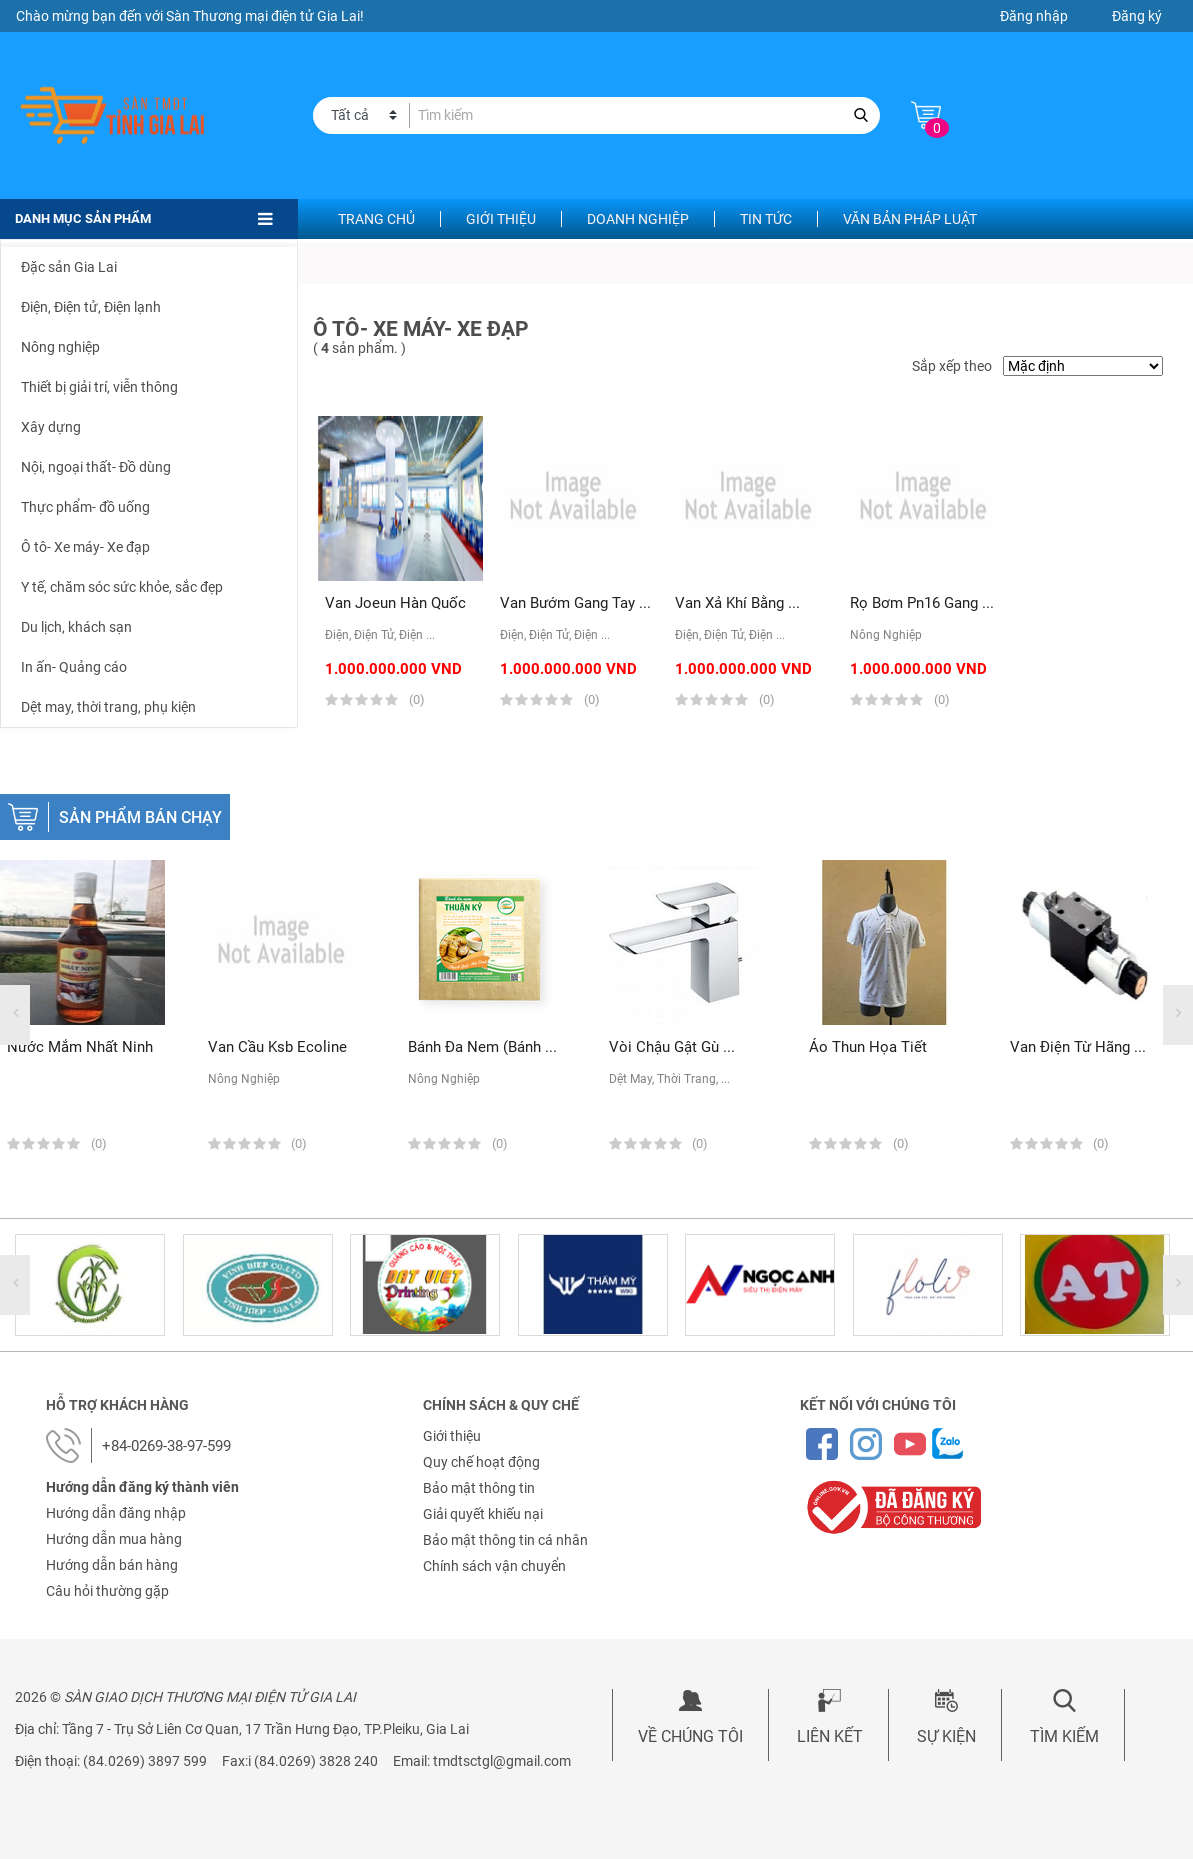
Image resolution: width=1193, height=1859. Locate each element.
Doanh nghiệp (638, 219)
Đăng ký (1137, 16)
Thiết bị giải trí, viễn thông (99, 387)
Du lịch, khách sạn (76, 627)
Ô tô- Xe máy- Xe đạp (85, 547)
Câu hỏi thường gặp (107, 1591)
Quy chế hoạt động (481, 1462)
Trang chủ (376, 219)
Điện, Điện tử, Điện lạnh (91, 307)
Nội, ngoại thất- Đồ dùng (96, 467)
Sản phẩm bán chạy (140, 817)
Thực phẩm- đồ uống (85, 507)
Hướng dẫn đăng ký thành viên (142, 1487)
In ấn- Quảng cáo (74, 667)
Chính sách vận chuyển (494, 1566)
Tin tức (766, 219)
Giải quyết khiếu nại (483, 1514)
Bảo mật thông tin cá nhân (505, 1540)
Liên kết (830, 1736)
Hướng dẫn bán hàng (112, 1565)
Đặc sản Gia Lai (69, 267)
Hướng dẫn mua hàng (114, 1539)
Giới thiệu (501, 219)
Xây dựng (51, 427)
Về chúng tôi (690, 1736)
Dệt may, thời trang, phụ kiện (108, 707)
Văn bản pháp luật (910, 219)
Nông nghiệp (60, 347)
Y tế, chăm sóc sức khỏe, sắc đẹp (122, 587)
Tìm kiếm (1064, 1736)
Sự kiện (946, 1736)
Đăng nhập (1034, 16)
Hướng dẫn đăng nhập (116, 1513)
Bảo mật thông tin (479, 1488)
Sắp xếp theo (952, 366)
